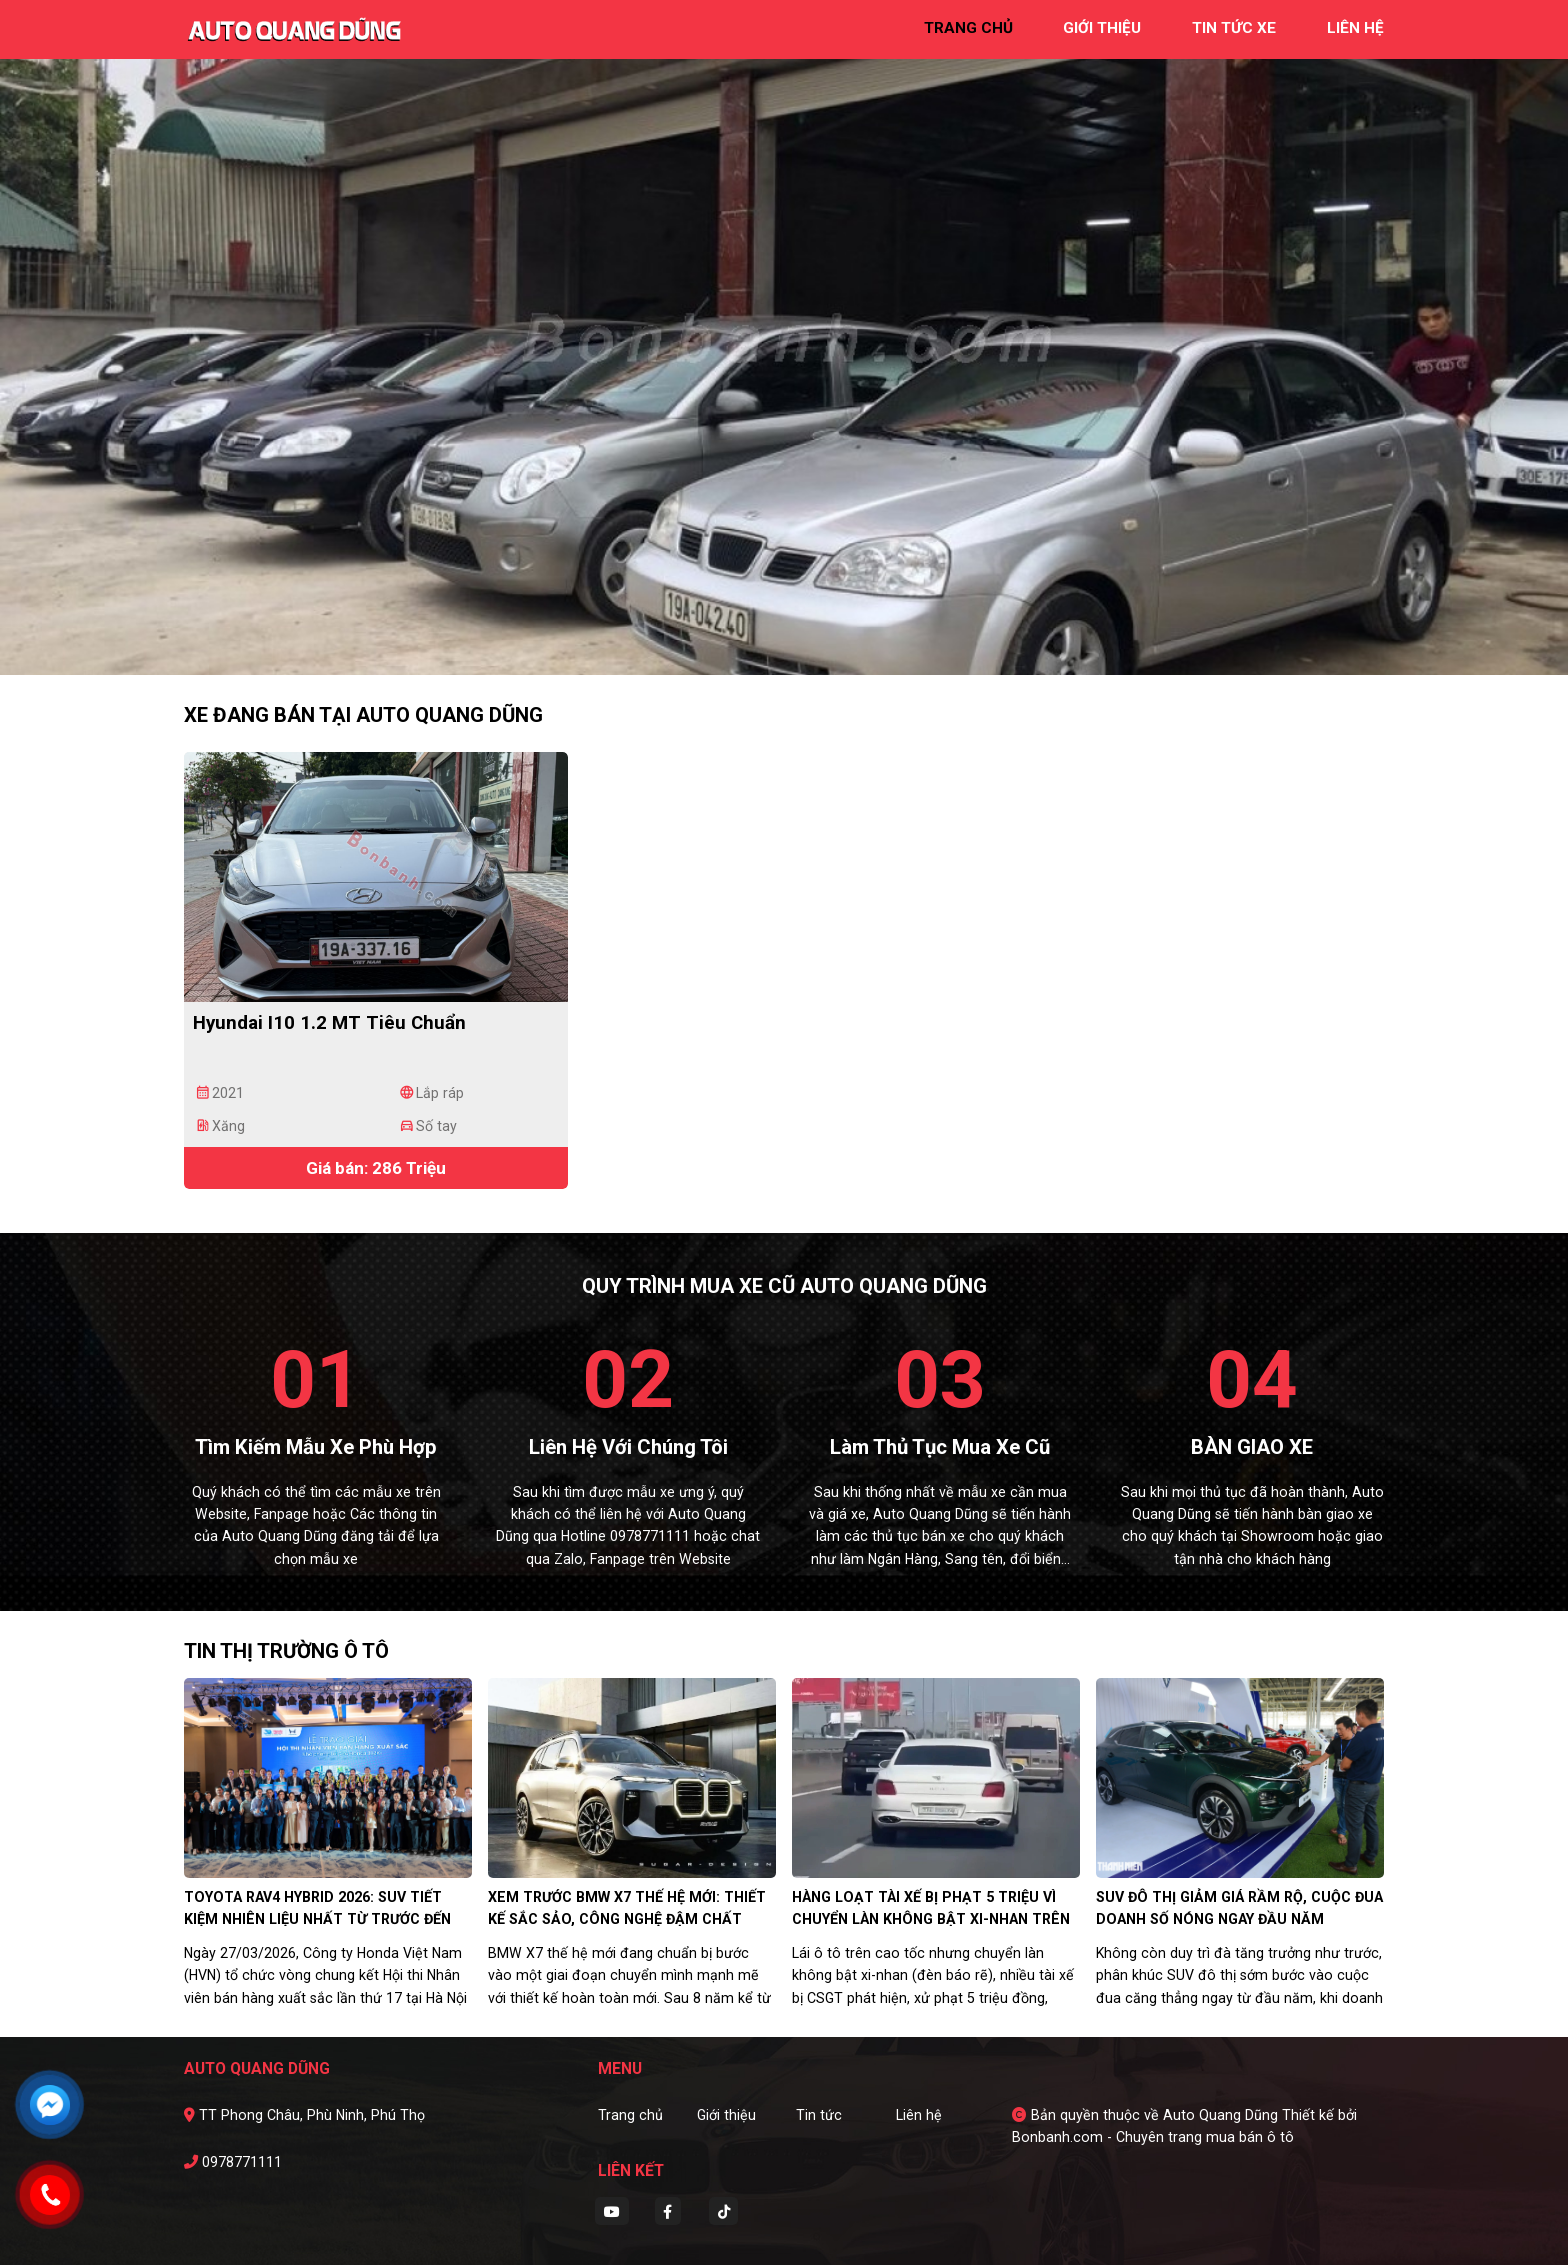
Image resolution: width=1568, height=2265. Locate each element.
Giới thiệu (726, 2115)
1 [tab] (764, 645)
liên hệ (1355, 28)
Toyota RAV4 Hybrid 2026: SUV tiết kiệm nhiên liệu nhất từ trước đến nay (317, 1919)
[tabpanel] (784, 337)
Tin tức (819, 2115)
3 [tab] (804, 645)
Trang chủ (630, 2115)
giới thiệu (1102, 28)
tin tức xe (1234, 28)
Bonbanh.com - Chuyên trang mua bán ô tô (1153, 2137)
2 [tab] (784, 645)
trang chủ (968, 28)
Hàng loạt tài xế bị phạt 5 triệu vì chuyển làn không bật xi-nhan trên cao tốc (931, 1919)
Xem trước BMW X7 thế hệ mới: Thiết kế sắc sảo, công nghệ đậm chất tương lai (627, 1919)
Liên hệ (919, 2115)
